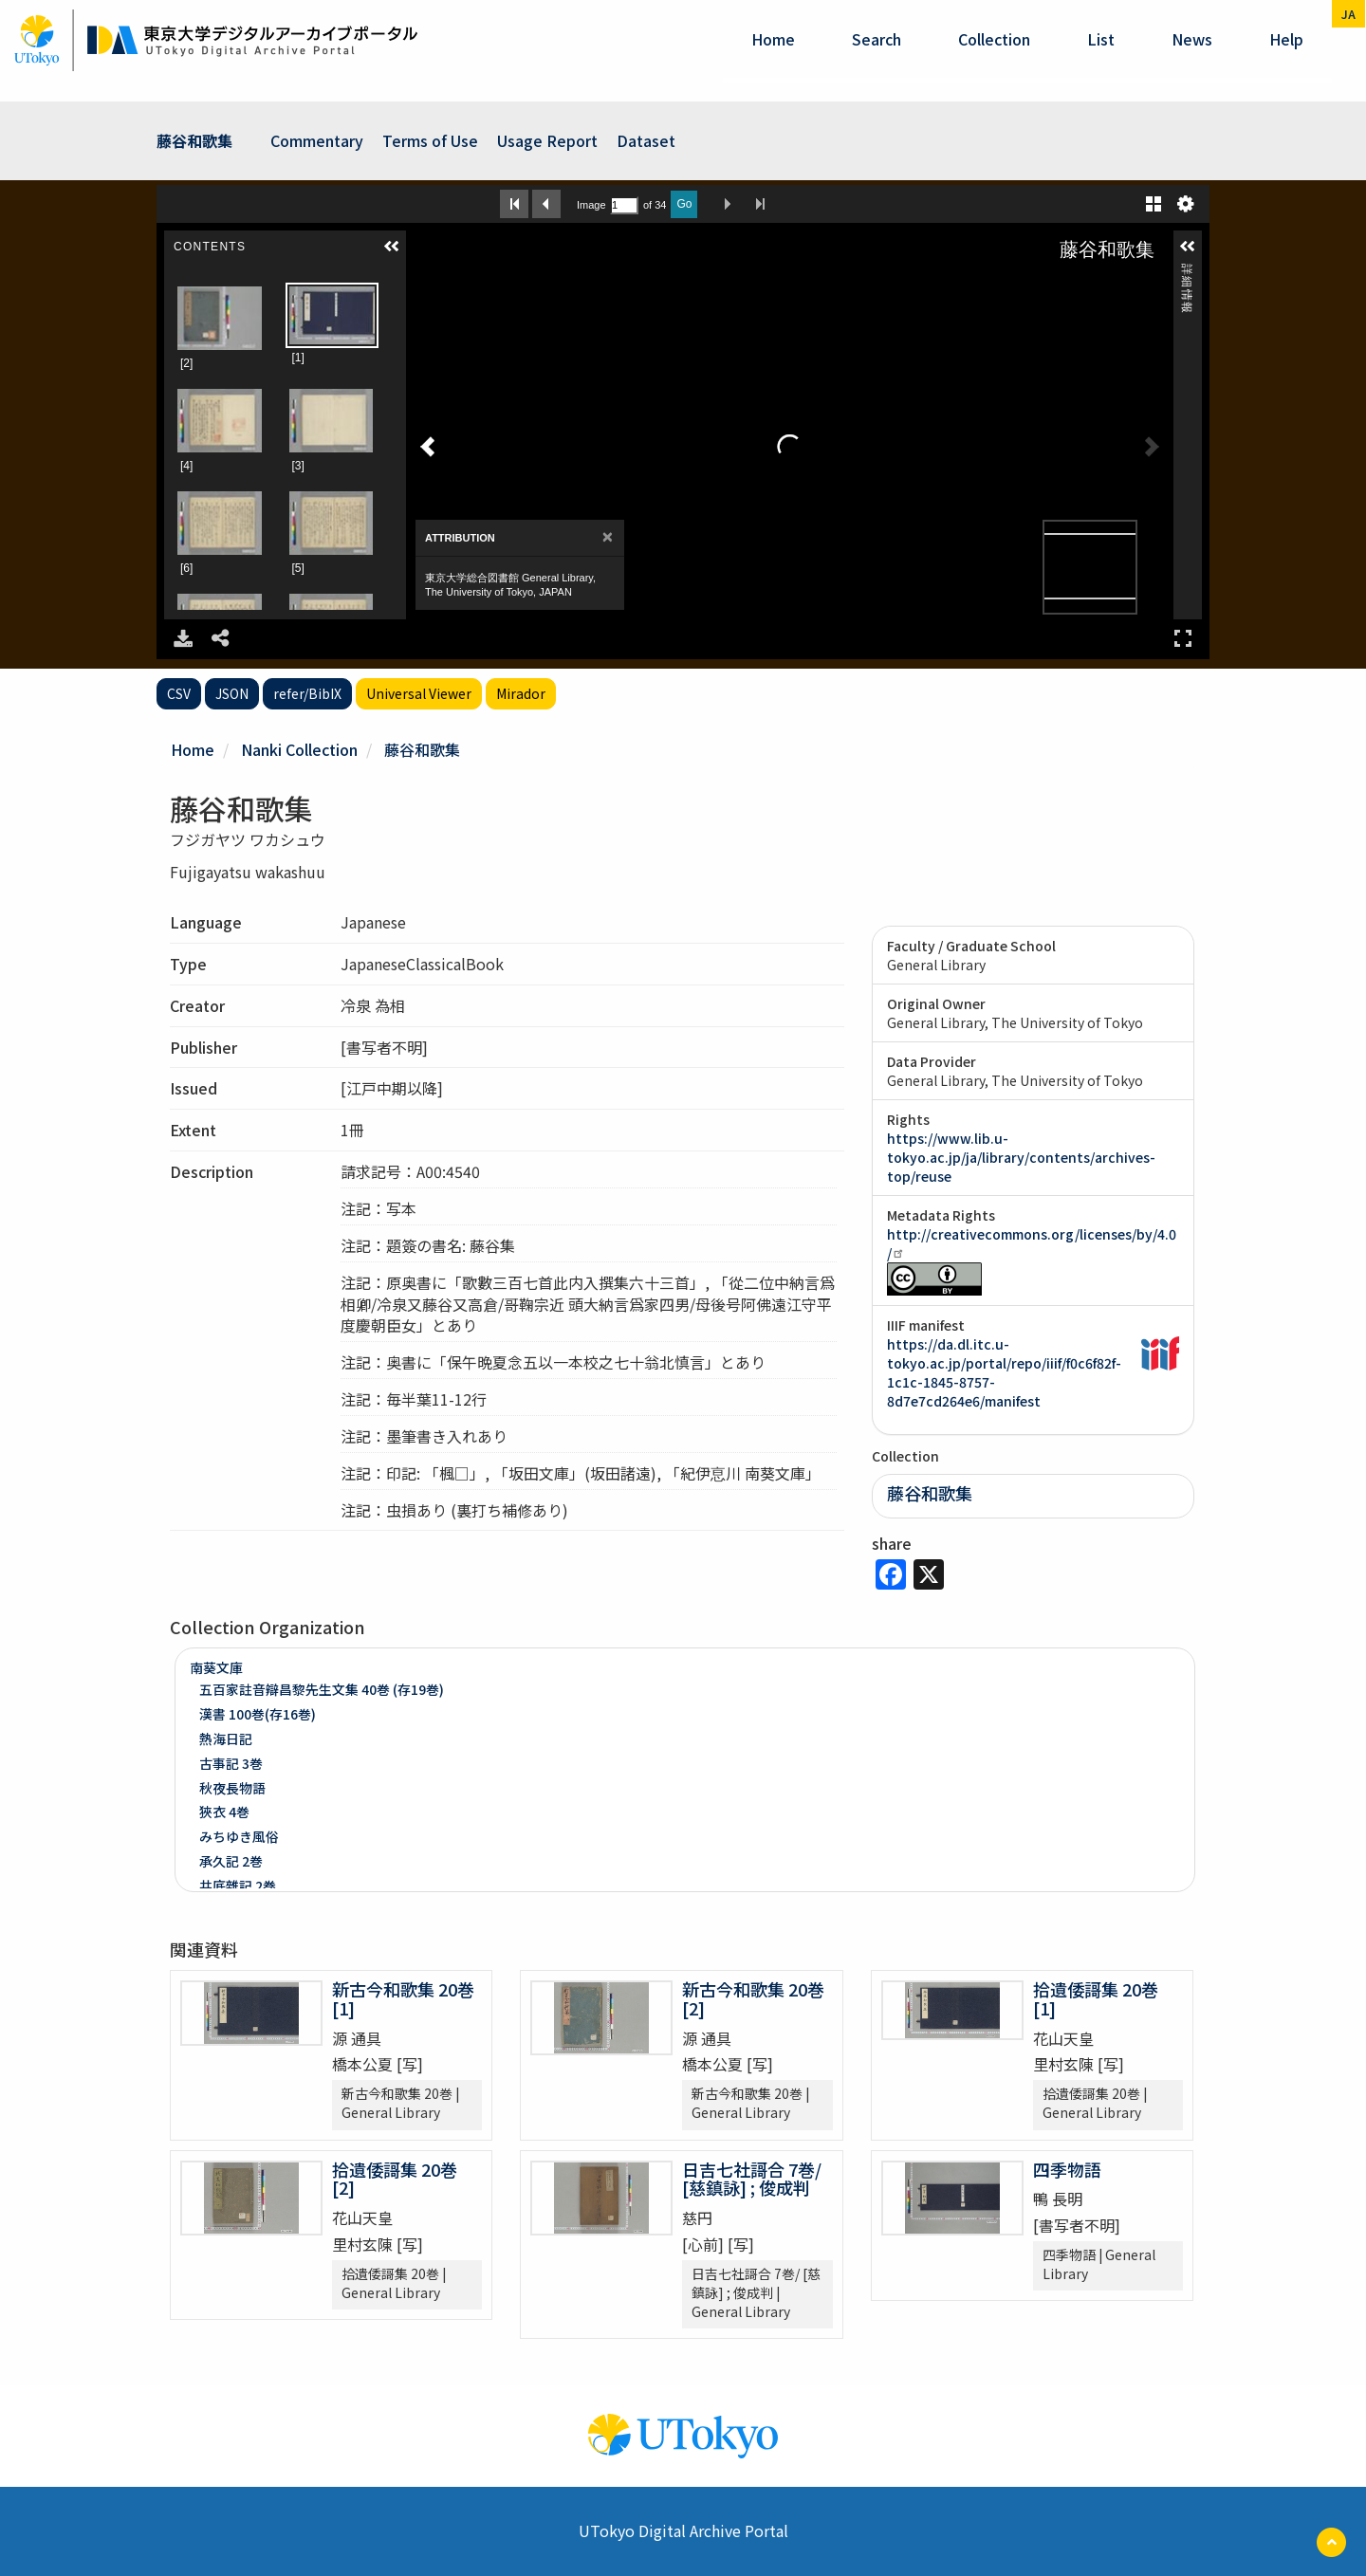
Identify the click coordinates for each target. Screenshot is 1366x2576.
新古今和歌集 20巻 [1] (403, 1998)
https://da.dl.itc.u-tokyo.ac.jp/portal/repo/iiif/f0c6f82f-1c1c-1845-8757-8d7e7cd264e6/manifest (1004, 1372)
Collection (994, 39)
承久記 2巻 (231, 1860)
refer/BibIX (307, 693)
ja (1348, 14)
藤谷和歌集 (194, 140)
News (1192, 39)
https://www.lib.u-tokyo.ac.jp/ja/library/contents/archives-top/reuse (1021, 1157)
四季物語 (1067, 2169)
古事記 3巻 (231, 1763)
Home (773, 39)
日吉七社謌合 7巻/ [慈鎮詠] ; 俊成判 (751, 2178)
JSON (232, 693)
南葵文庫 (216, 1667)
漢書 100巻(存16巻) (257, 1713)
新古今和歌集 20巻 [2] (753, 1998)
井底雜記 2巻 (237, 1885)
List (1101, 39)
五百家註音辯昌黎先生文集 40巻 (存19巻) (321, 1689)
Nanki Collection (299, 749)
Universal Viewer (418, 693)
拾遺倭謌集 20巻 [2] (394, 2178)
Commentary (316, 140)
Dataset (646, 140)
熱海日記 (225, 1738)
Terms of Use (430, 140)
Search (876, 39)
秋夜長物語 (232, 1787)
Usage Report (547, 140)
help (1286, 39)
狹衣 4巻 (224, 1811)
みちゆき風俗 (239, 1836)
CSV (179, 693)
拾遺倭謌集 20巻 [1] (1095, 1998)
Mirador (520, 693)
